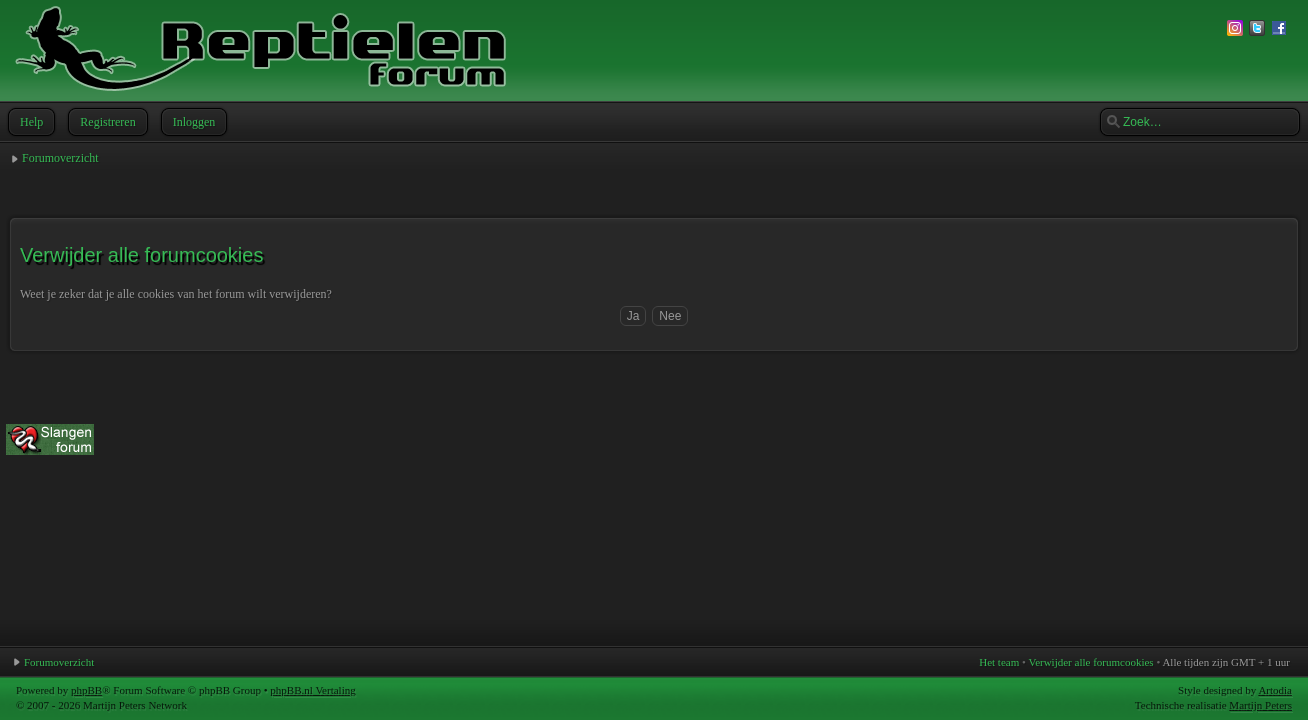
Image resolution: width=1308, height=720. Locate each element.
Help (29, 122)
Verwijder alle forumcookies (1090, 662)
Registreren (105, 122)
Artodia (1275, 690)
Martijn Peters (1260, 705)
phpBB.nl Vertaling (312, 690)
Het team (999, 662)
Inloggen (192, 122)
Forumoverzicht (60, 158)
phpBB (86, 690)
